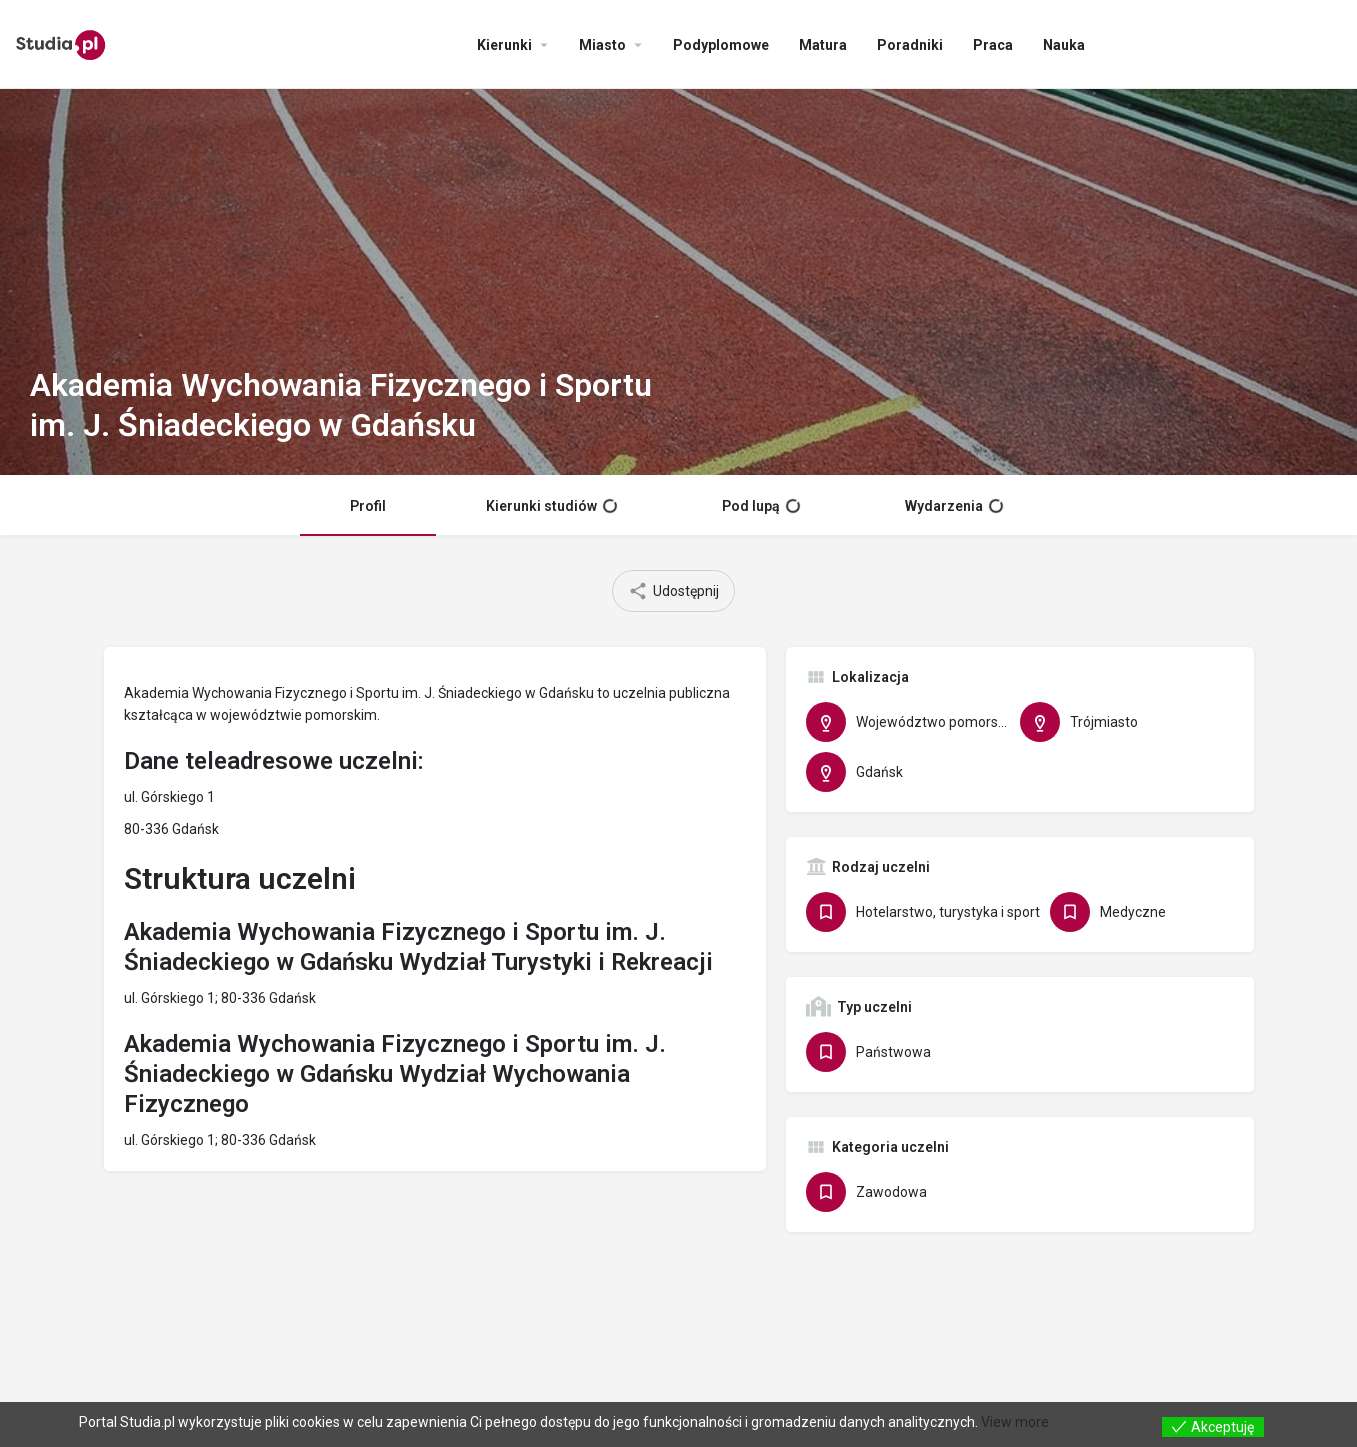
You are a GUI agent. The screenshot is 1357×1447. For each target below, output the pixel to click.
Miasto (602, 45)
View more (1015, 1422)
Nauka (1064, 45)
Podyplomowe (721, 45)
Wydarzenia (954, 506)
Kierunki (504, 45)
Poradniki (910, 45)
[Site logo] (63, 43)
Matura (823, 45)
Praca (993, 45)
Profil (368, 506)
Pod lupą (761, 506)
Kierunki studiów (551, 506)
